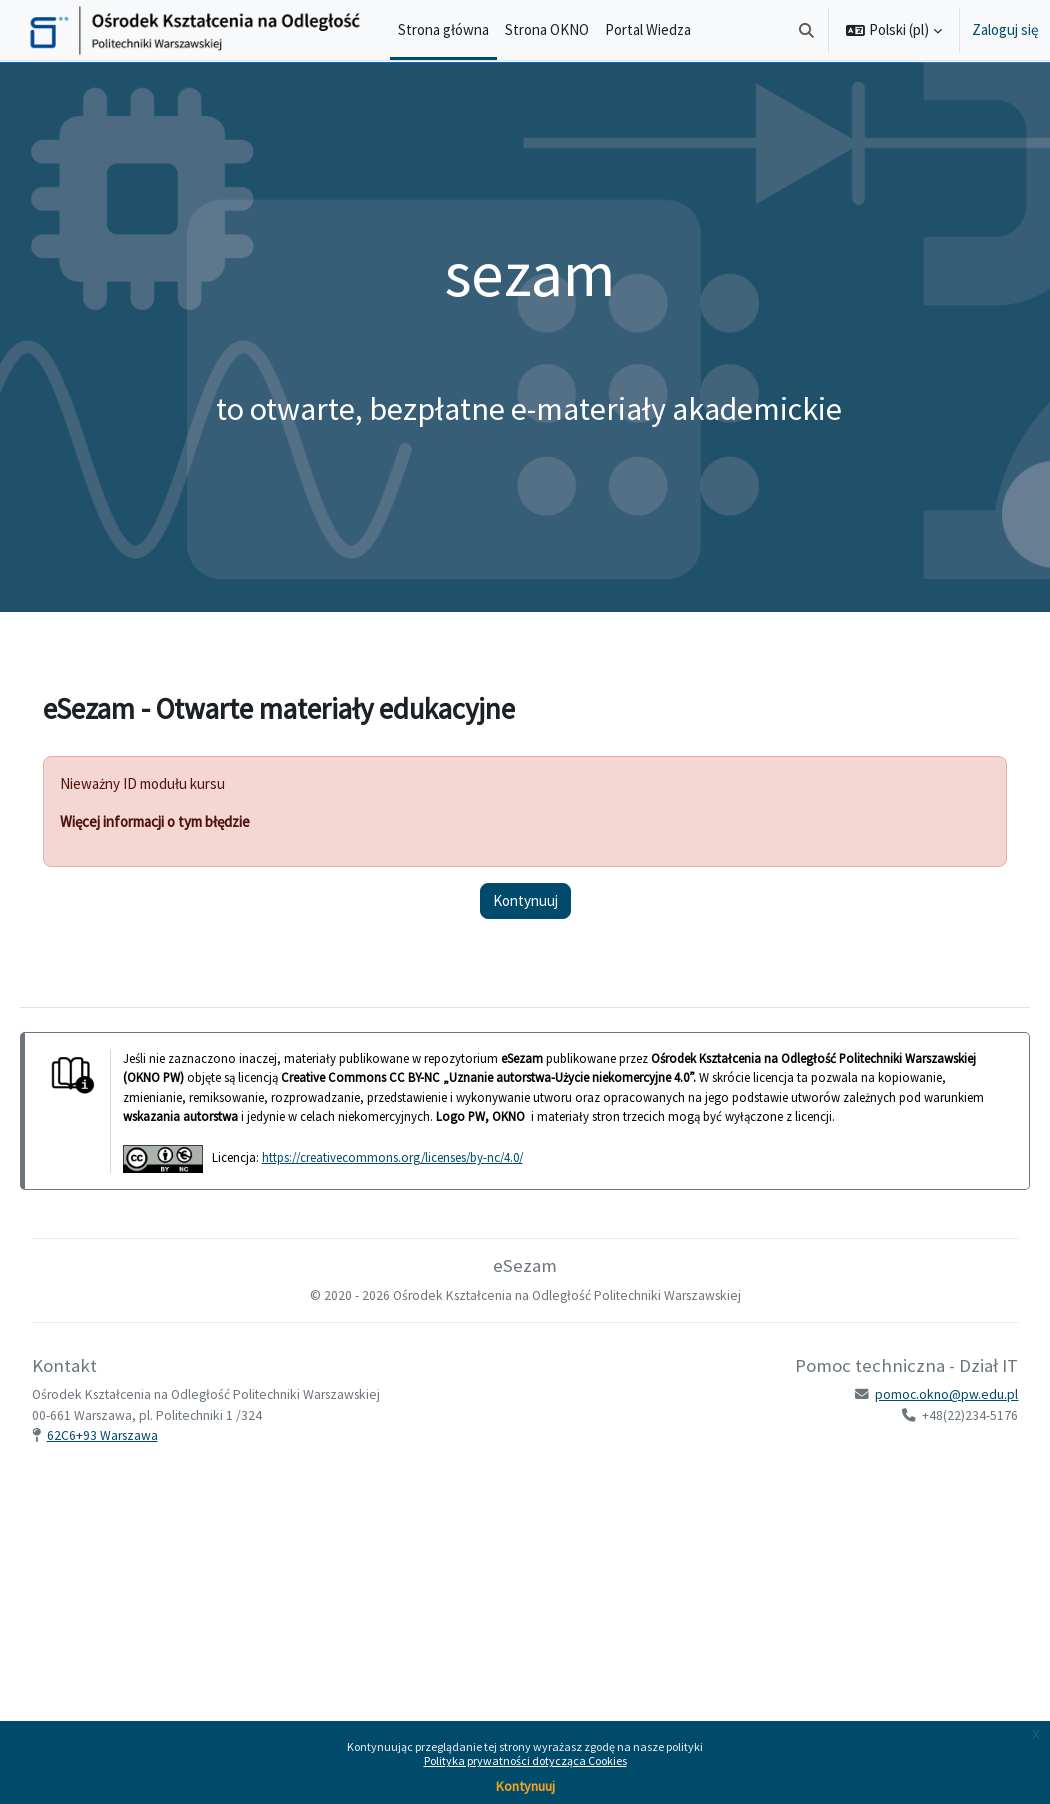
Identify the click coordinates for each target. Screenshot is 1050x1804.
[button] (807, 30)
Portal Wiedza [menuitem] (648, 29)
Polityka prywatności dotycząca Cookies (525, 1760)
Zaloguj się (1005, 29)
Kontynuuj (525, 1786)
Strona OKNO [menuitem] (547, 29)
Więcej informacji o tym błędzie (183, 821)
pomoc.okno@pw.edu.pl (918, 1414)
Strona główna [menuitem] (443, 29)
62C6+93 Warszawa (130, 1454)
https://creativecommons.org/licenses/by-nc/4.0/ (420, 1176)
